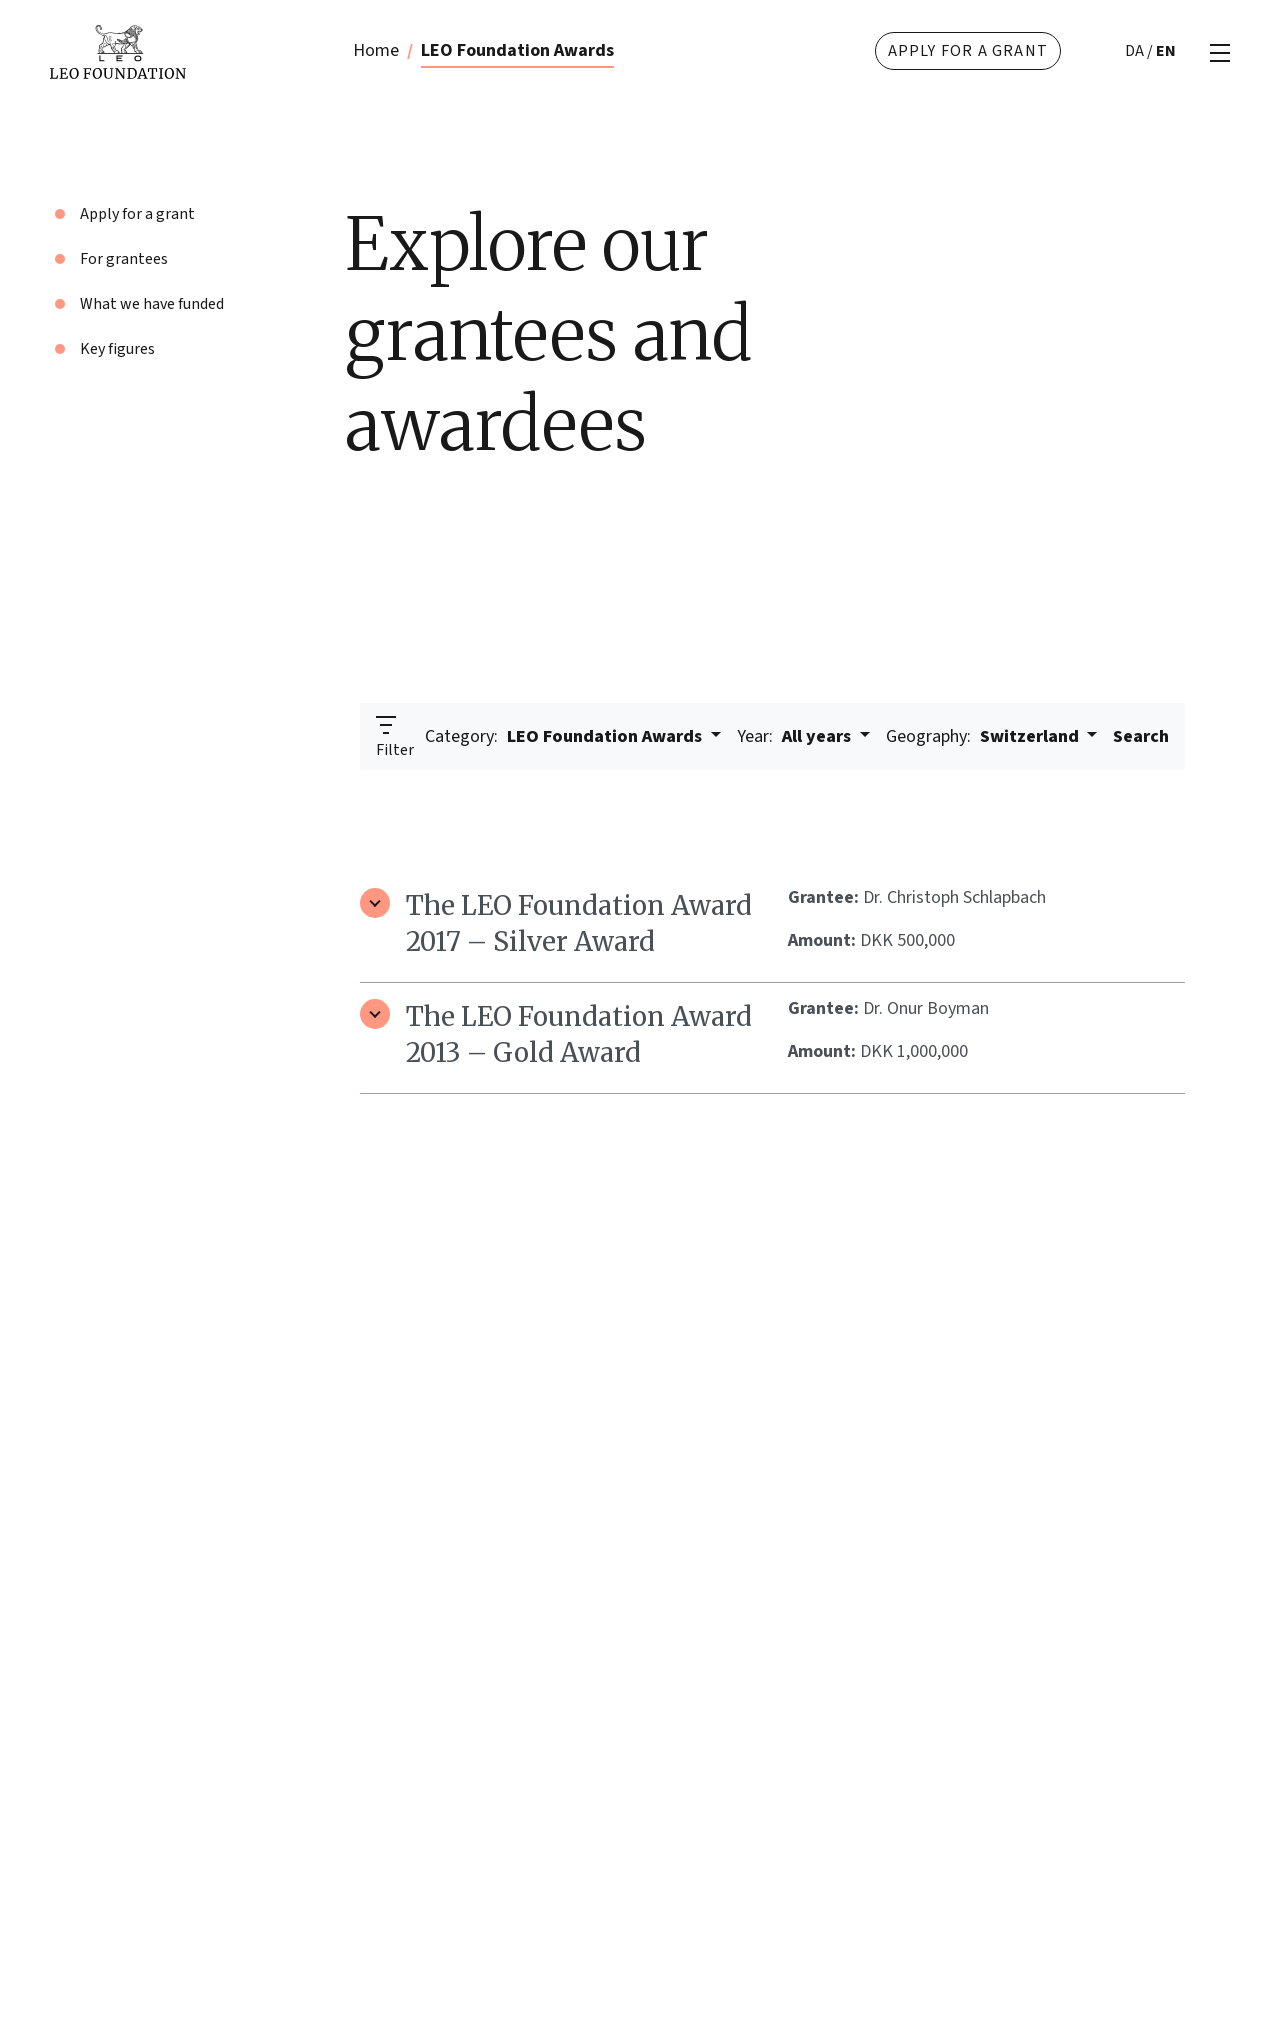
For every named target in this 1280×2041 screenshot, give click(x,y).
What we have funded (152, 304)
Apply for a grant (968, 51)
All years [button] (796, 736)
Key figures (117, 349)
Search (1141, 736)
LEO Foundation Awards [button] (565, 736)
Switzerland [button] (984, 736)
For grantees (124, 259)
